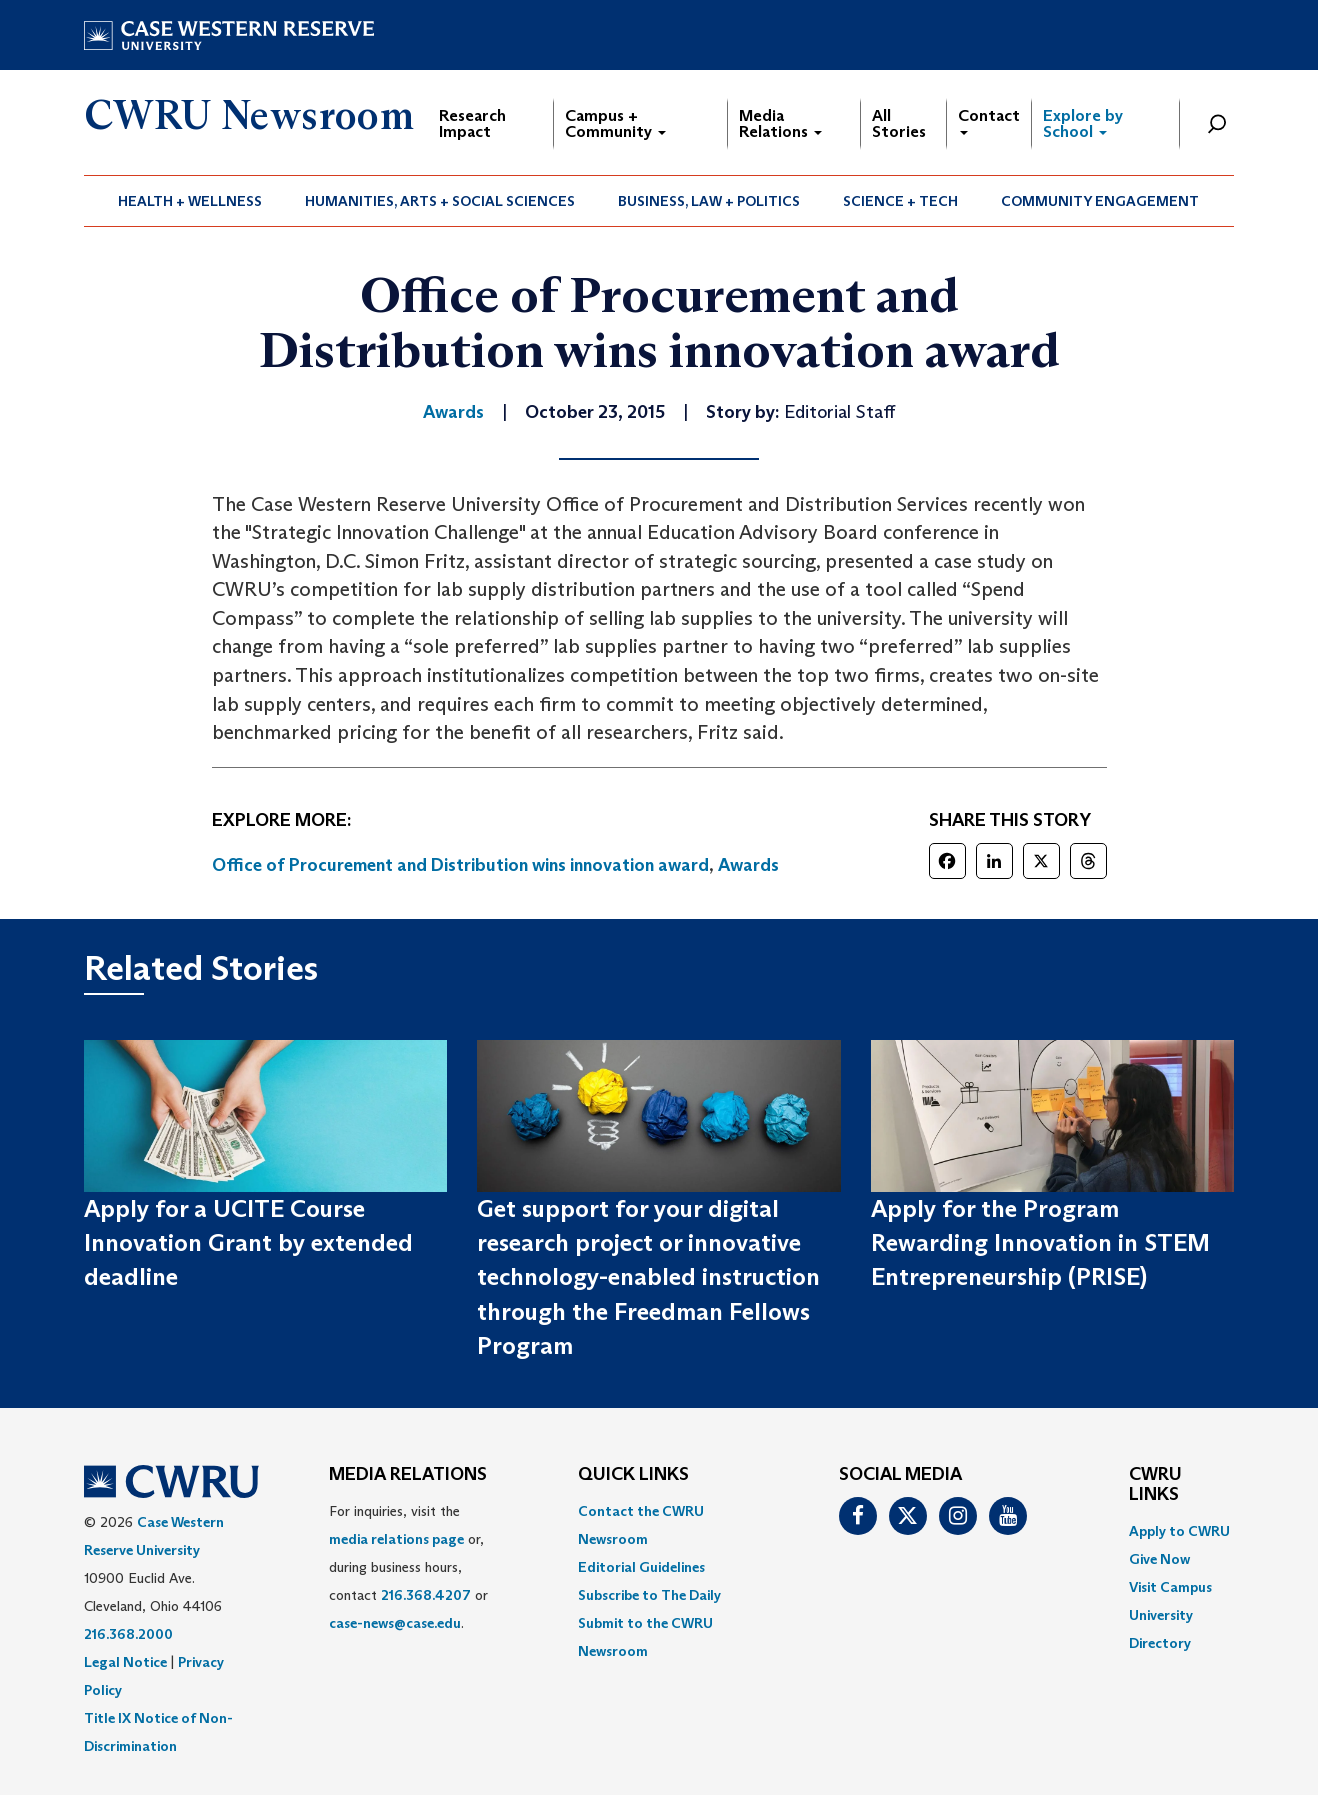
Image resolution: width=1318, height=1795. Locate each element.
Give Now (1159, 1559)
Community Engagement (1100, 201)
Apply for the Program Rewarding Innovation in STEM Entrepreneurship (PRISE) (1040, 1243)
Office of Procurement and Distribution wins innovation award (460, 865)
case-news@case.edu (395, 1623)
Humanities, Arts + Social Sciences (440, 201)
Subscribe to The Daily (649, 1595)
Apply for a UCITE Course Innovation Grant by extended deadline (248, 1243)
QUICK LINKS (633, 1475)
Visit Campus (1170, 1587)
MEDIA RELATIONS (408, 1475)
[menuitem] (190, 201)
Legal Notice (125, 1662)
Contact (989, 120)
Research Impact (472, 123)
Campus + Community (615, 123)
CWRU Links (1155, 1485)
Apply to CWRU (1179, 1531)
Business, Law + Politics (709, 201)
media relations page (396, 1539)
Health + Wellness (190, 201)
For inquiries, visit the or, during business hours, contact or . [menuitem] (408, 1567)
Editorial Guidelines (641, 1567)
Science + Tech (900, 201)
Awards (748, 865)
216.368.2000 (128, 1634)
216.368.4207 (426, 1595)
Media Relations (780, 123)
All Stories (899, 123)
